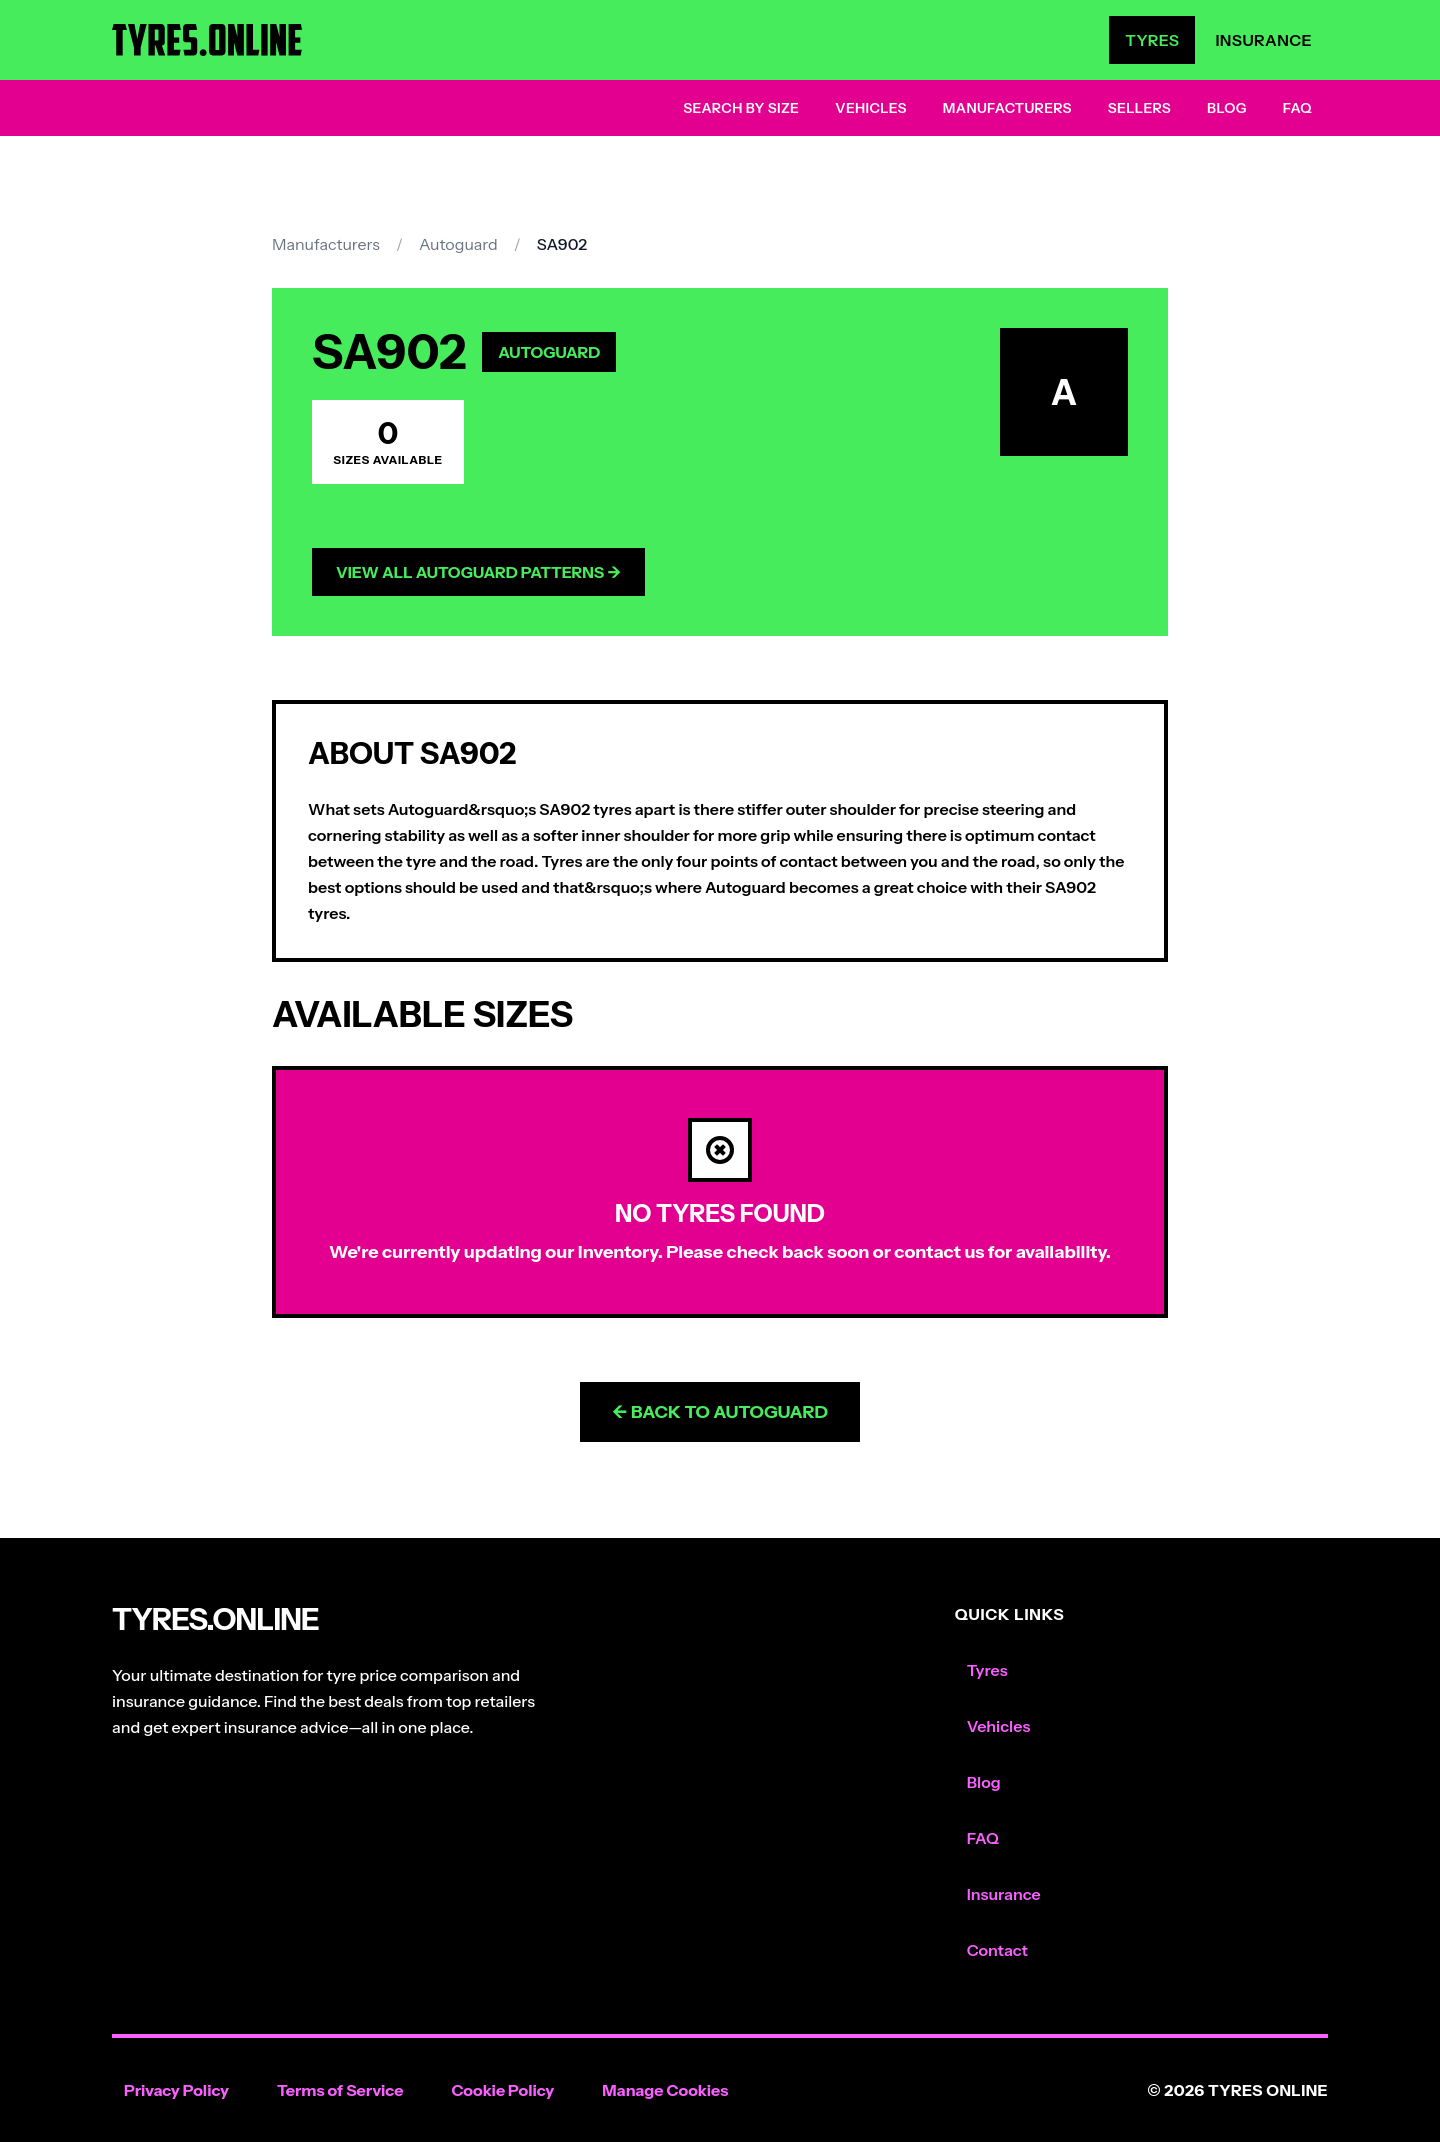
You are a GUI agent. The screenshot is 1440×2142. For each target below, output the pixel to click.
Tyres (1152, 40)
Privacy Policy (176, 2090)
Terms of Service (340, 2090)
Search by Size (741, 108)
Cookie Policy (502, 2090)
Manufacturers (1007, 108)
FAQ (1297, 108)
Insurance (1263, 40)
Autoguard (458, 244)
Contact (997, 1950)
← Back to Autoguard (720, 1412)
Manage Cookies (665, 2090)
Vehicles (871, 108)
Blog (1227, 108)
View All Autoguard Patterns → (478, 572)
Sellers (1139, 108)
